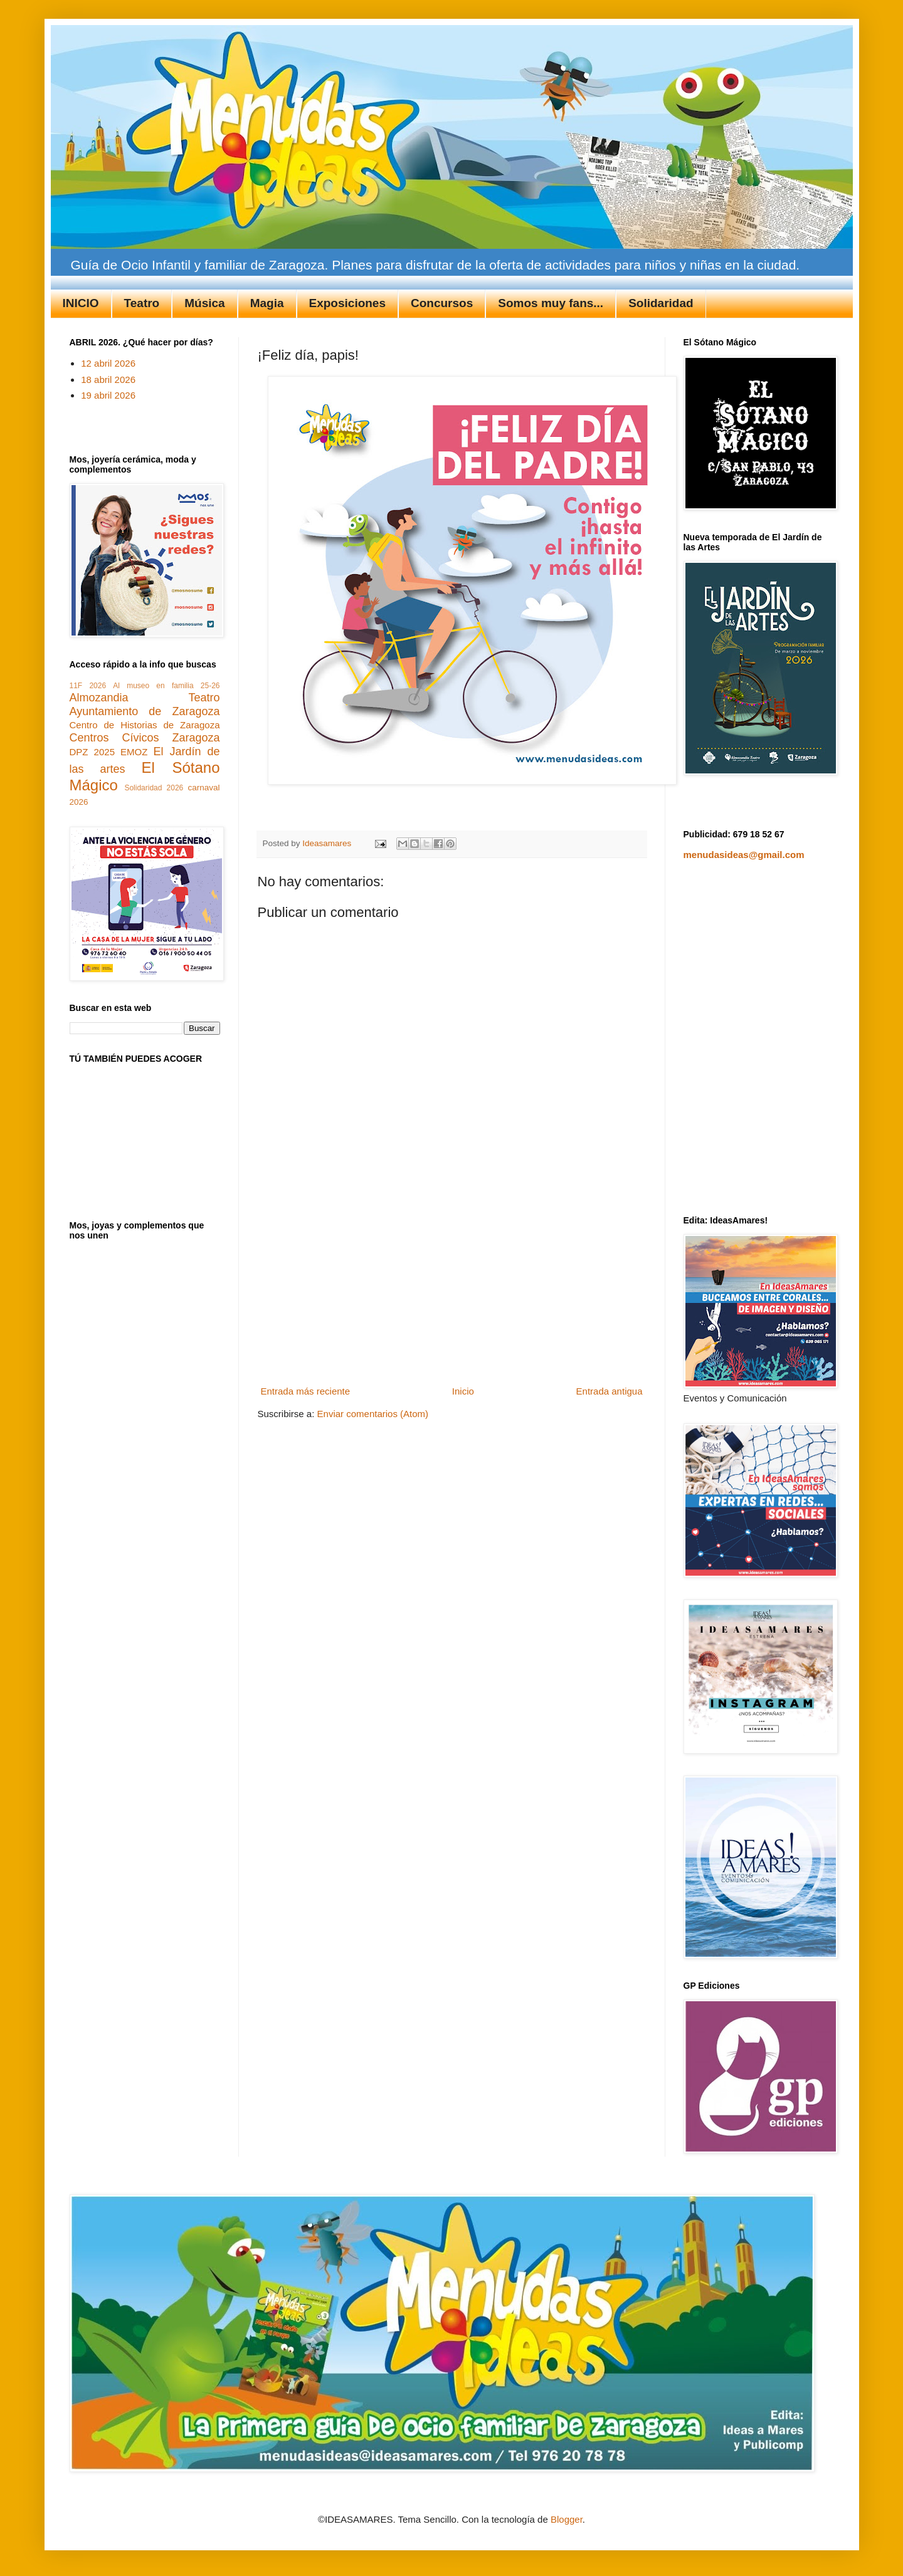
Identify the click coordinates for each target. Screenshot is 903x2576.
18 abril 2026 (108, 379)
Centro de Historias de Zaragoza (145, 725)
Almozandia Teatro (145, 697)
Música (204, 303)
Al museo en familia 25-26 (166, 685)
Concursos (442, 303)
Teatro (142, 303)
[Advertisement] (451, 1287)
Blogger (567, 2519)
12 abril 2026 (108, 363)
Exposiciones (347, 303)
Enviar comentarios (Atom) (373, 1413)
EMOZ (133, 751)
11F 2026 (88, 685)
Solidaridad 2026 (153, 787)
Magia (267, 303)
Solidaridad (660, 303)
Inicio (463, 1391)
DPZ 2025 (92, 751)
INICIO (81, 303)
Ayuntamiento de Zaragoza (145, 711)
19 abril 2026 (108, 395)
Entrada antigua (609, 1391)
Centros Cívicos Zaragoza (145, 737)
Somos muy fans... (550, 303)
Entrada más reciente (306, 1391)
